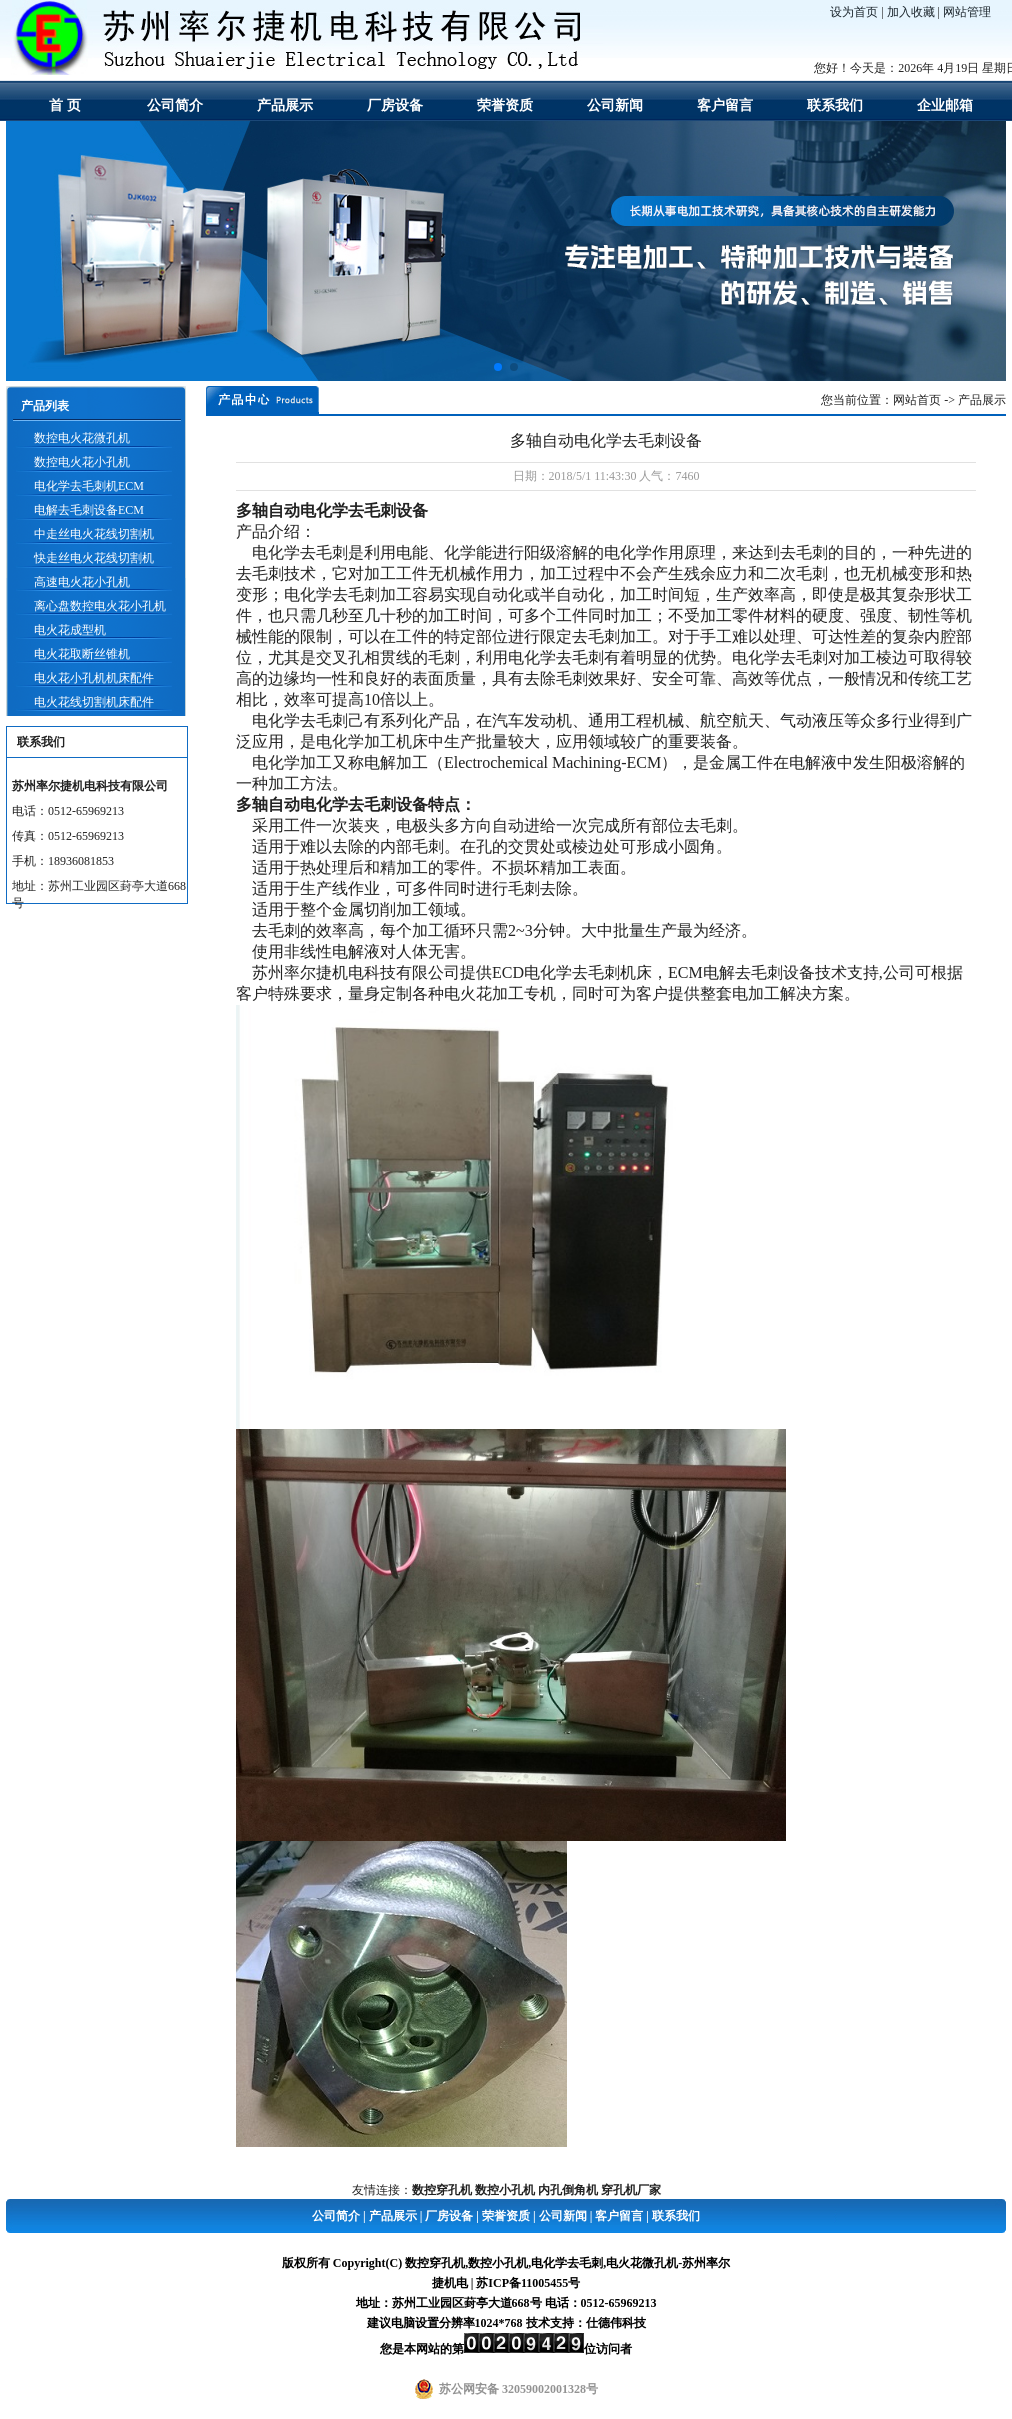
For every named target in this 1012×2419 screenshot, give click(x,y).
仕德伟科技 (616, 2323)
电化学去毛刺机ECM (89, 486)
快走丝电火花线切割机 (94, 558)
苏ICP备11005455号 (528, 2283)
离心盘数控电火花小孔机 (100, 606)
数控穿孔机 (442, 2190)
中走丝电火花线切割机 (94, 534)
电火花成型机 (70, 630)
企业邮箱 (945, 105)
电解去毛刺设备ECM (89, 510)
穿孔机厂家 (631, 2190)
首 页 (65, 105)
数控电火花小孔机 (82, 462)
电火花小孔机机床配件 (94, 678)
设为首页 (854, 12)
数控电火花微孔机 (82, 438)
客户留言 (725, 105)
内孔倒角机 (568, 2190)
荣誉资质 (505, 105)
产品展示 (285, 105)
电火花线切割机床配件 (94, 702)
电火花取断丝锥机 (82, 654)
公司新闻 (615, 105)
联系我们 (835, 105)
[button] (498, 367)
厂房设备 (395, 105)
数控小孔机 (505, 2190)
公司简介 (175, 105)
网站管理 (967, 12)
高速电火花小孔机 (82, 582)
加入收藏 (911, 12)
